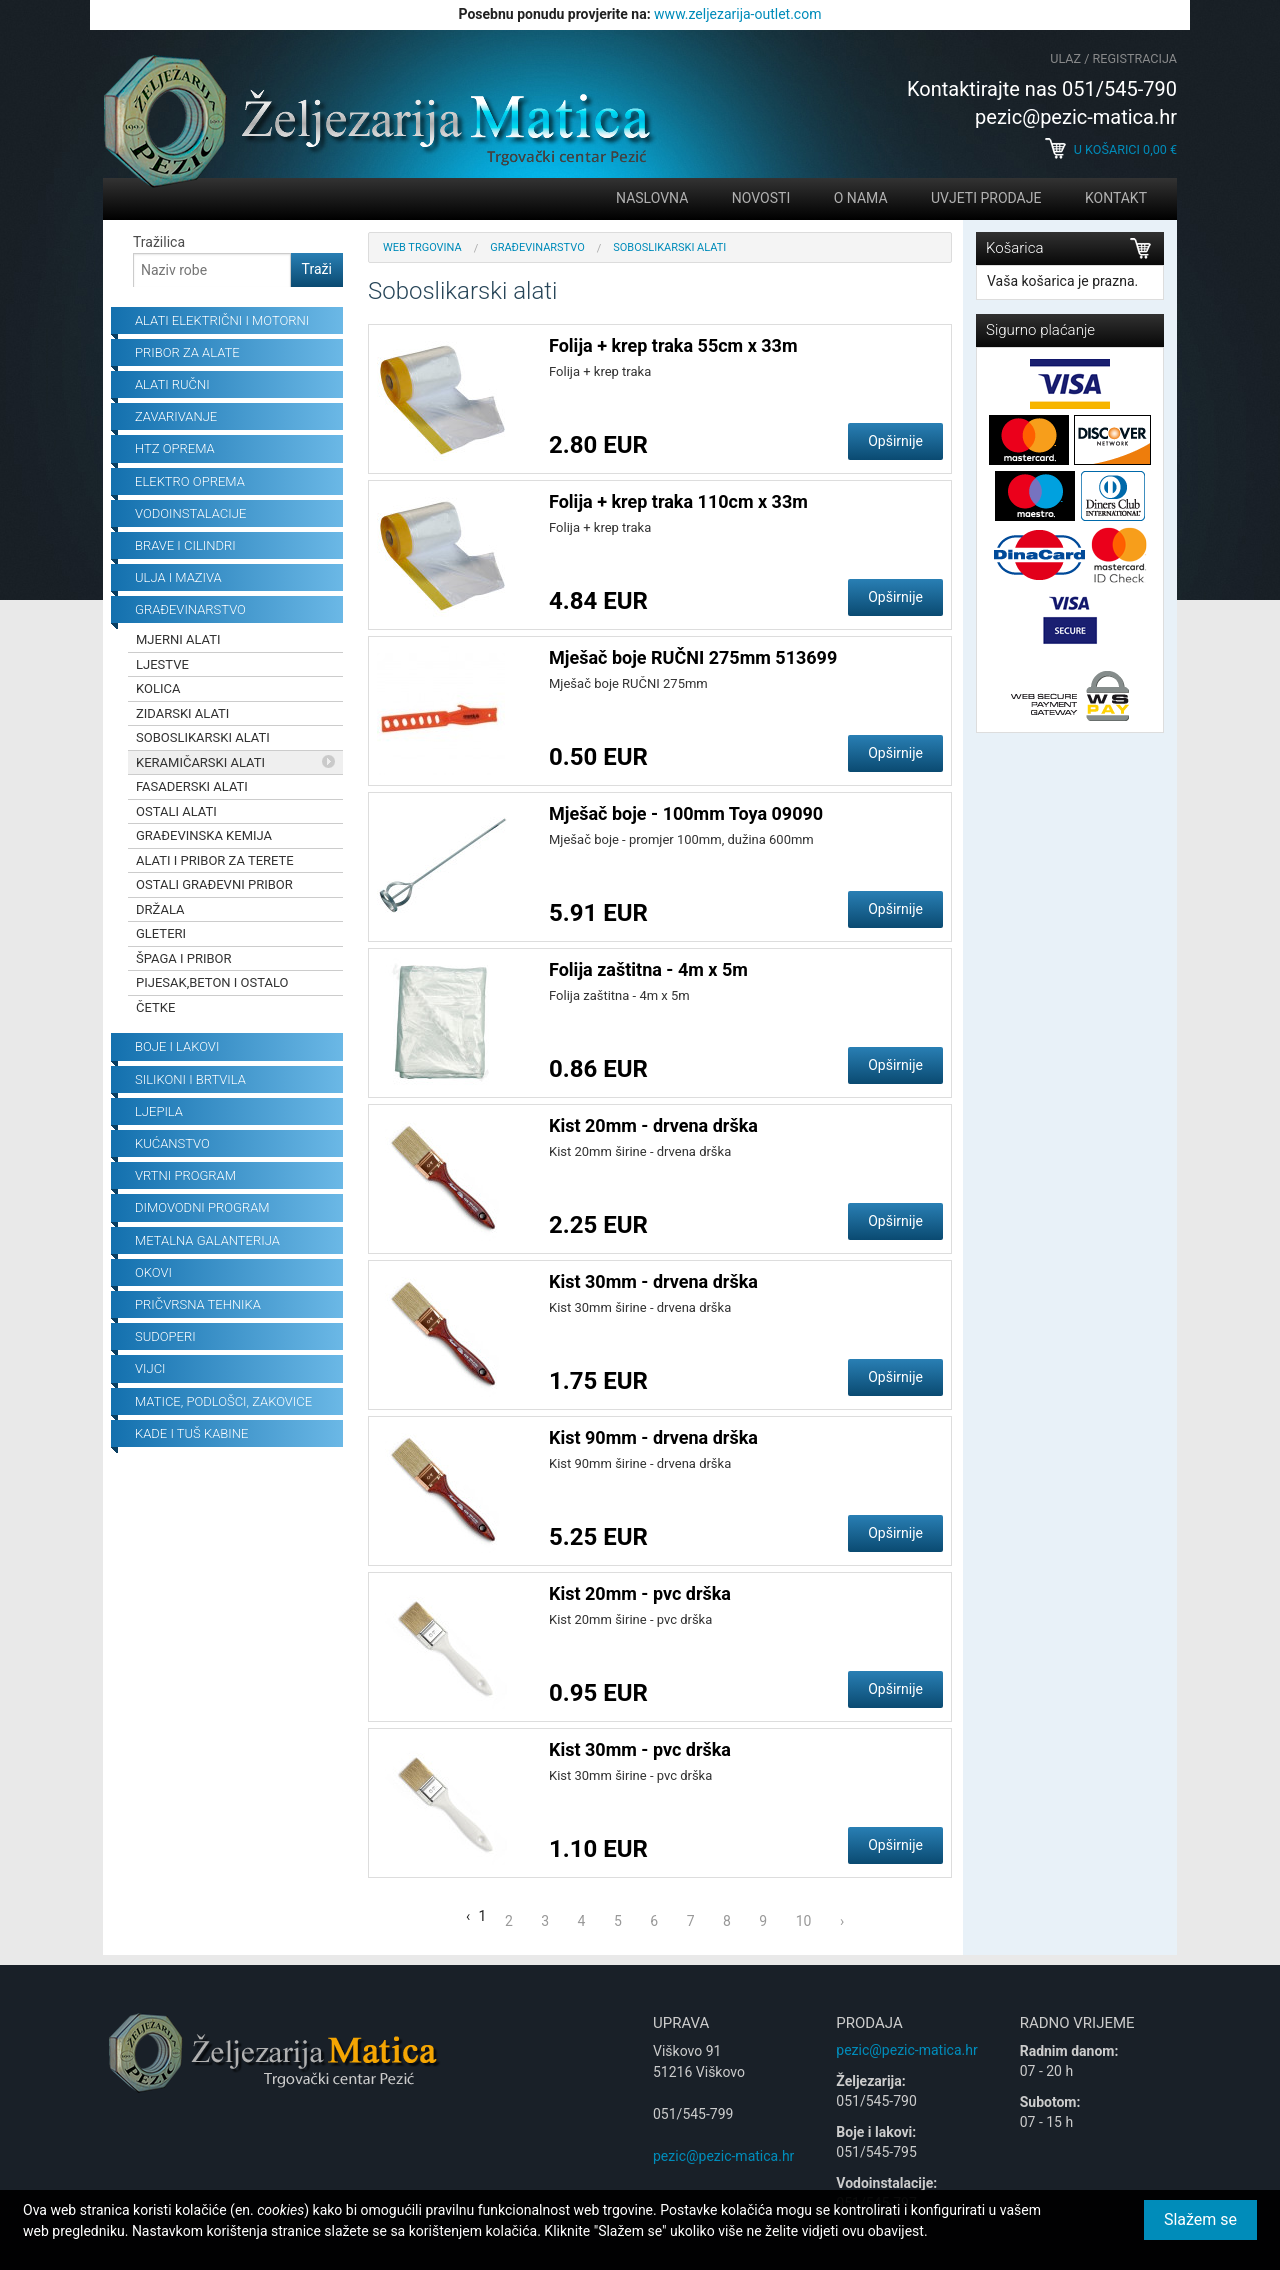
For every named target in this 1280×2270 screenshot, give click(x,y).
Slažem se (1200, 2219)
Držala (160, 909)
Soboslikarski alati (203, 737)
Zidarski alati (182, 713)
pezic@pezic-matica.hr (723, 2156)
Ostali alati (176, 811)
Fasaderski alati (192, 786)
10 (804, 1921)
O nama (861, 198)
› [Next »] (842, 1921)
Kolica (158, 688)
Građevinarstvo (537, 247)
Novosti (761, 198)
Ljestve (162, 664)
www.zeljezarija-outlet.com (737, 14)
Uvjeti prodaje (986, 198)
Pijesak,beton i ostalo (212, 982)
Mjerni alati (178, 639)
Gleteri (161, 933)
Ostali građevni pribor (214, 884)
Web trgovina (422, 247)
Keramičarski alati (200, 762)
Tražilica (159, 242)
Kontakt (1116, 198)
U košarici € (1111, 149)
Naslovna (652, 198)
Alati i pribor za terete (215, 860)
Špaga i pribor (184, 958)
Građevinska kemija (204, 835)
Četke (155, 1007)
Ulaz (1065, 58)
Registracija (1135, 58)
